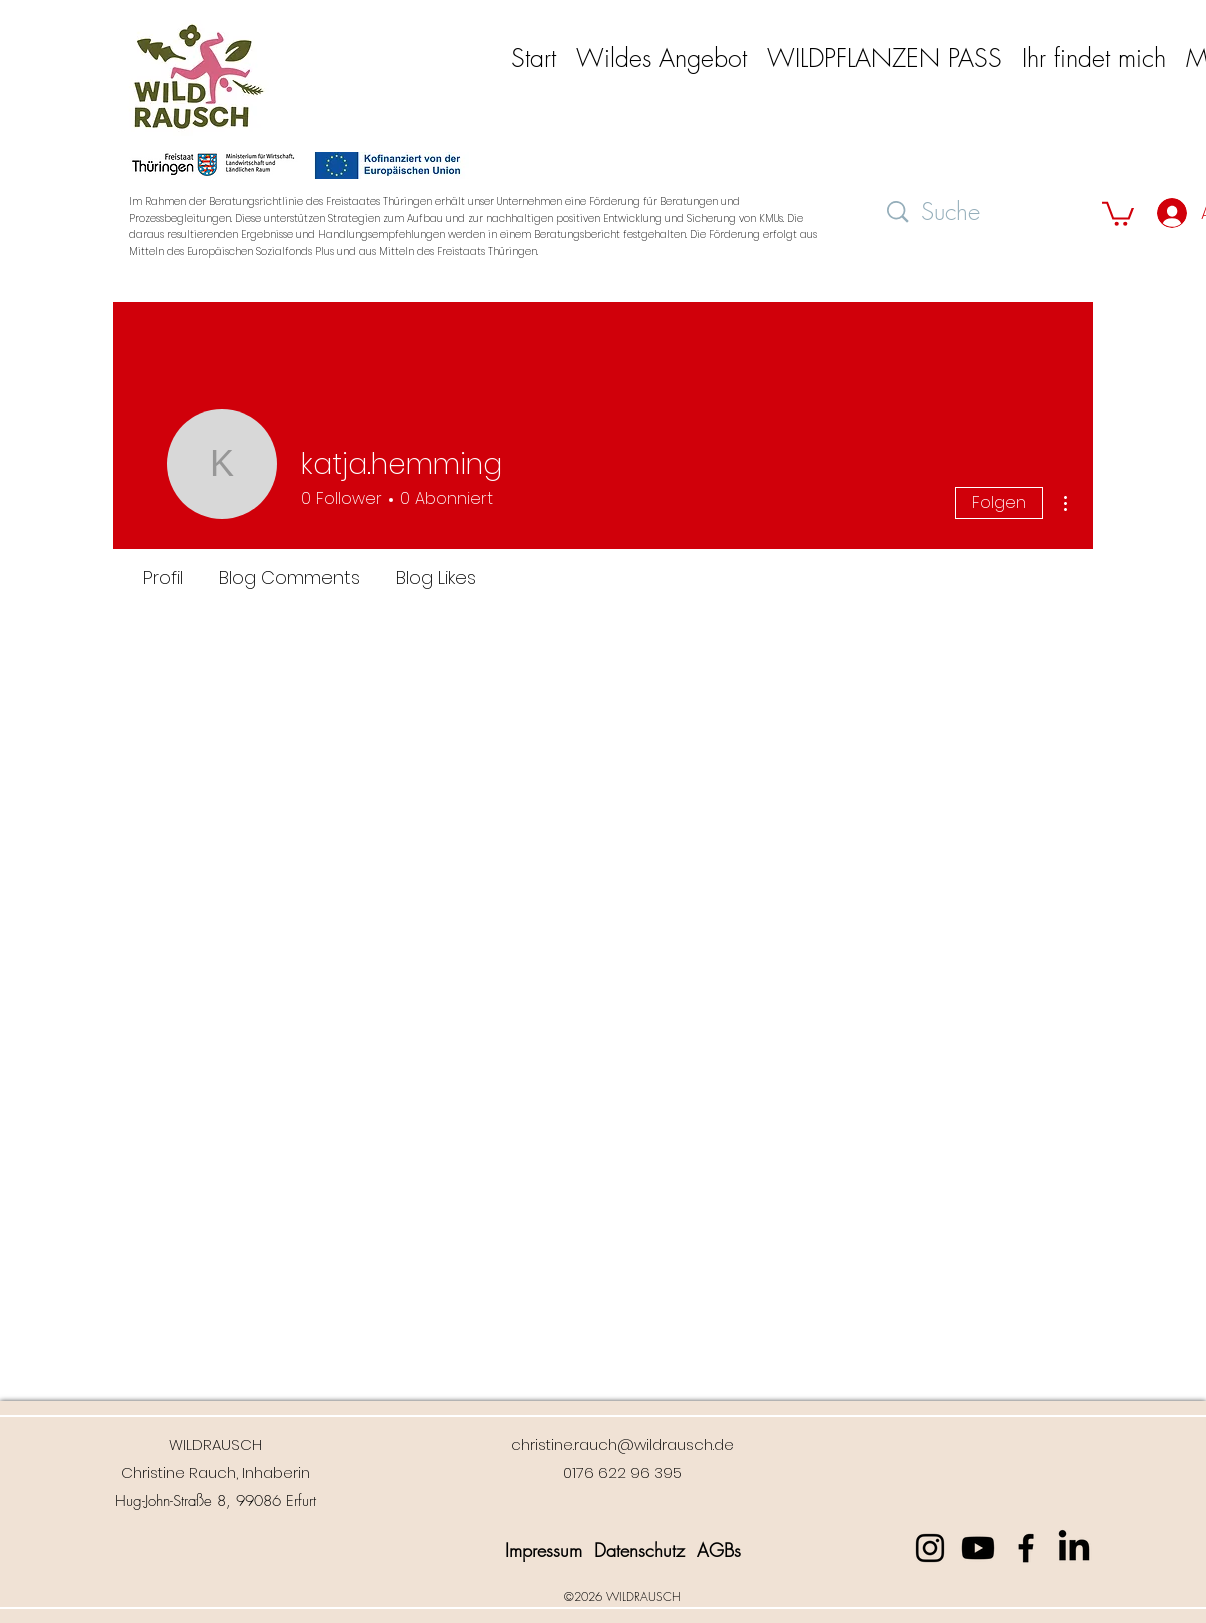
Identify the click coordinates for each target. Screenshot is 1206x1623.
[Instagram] (930, 1548)
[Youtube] (978, 1548)
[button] (661, 58)
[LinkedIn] (1074, 1548)
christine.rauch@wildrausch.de (622, 1444)
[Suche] (985, 212)
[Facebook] (1026, 1548)
